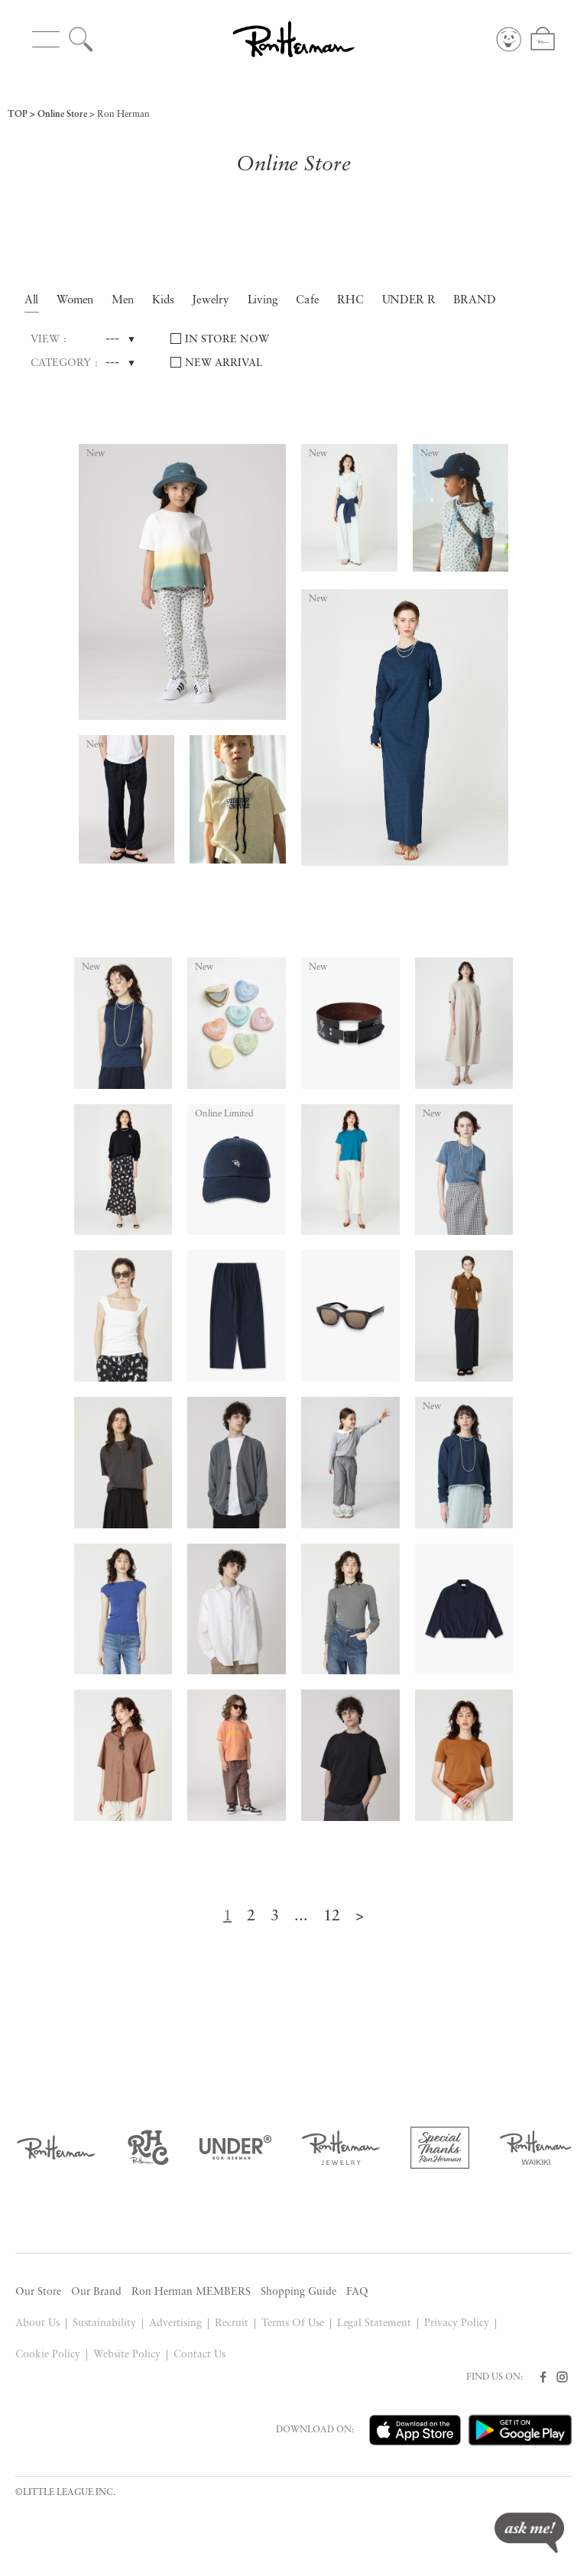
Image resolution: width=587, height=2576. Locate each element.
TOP (18, 114)
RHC (350, 300)
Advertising (175, 2323)
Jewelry (211, 300)
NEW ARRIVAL (224, 363)
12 (331, 1916)
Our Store (38, 2292)
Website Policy (127, 2355)
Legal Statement (374, 2323)
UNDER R (409, 300)
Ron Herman (123, 114)
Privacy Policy (456, 2323)
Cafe (307, 300)
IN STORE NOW (227, 339)
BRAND (474, 300)
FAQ (357, 2292)
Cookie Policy (47, 2355)
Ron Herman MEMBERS (191, 2292)
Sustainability (104, 2323)
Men (123, 300)
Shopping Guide (298, 2292)
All (31, 300)
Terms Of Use (292, 2323)
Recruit (231, 2323)
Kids (163, 300)
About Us (37, 2323)
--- (112, 339)
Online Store (62, 114)
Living (263, 300)
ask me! (529, 2533)
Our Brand (96, 2292)
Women (75, 300)
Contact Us (199, 2355)
